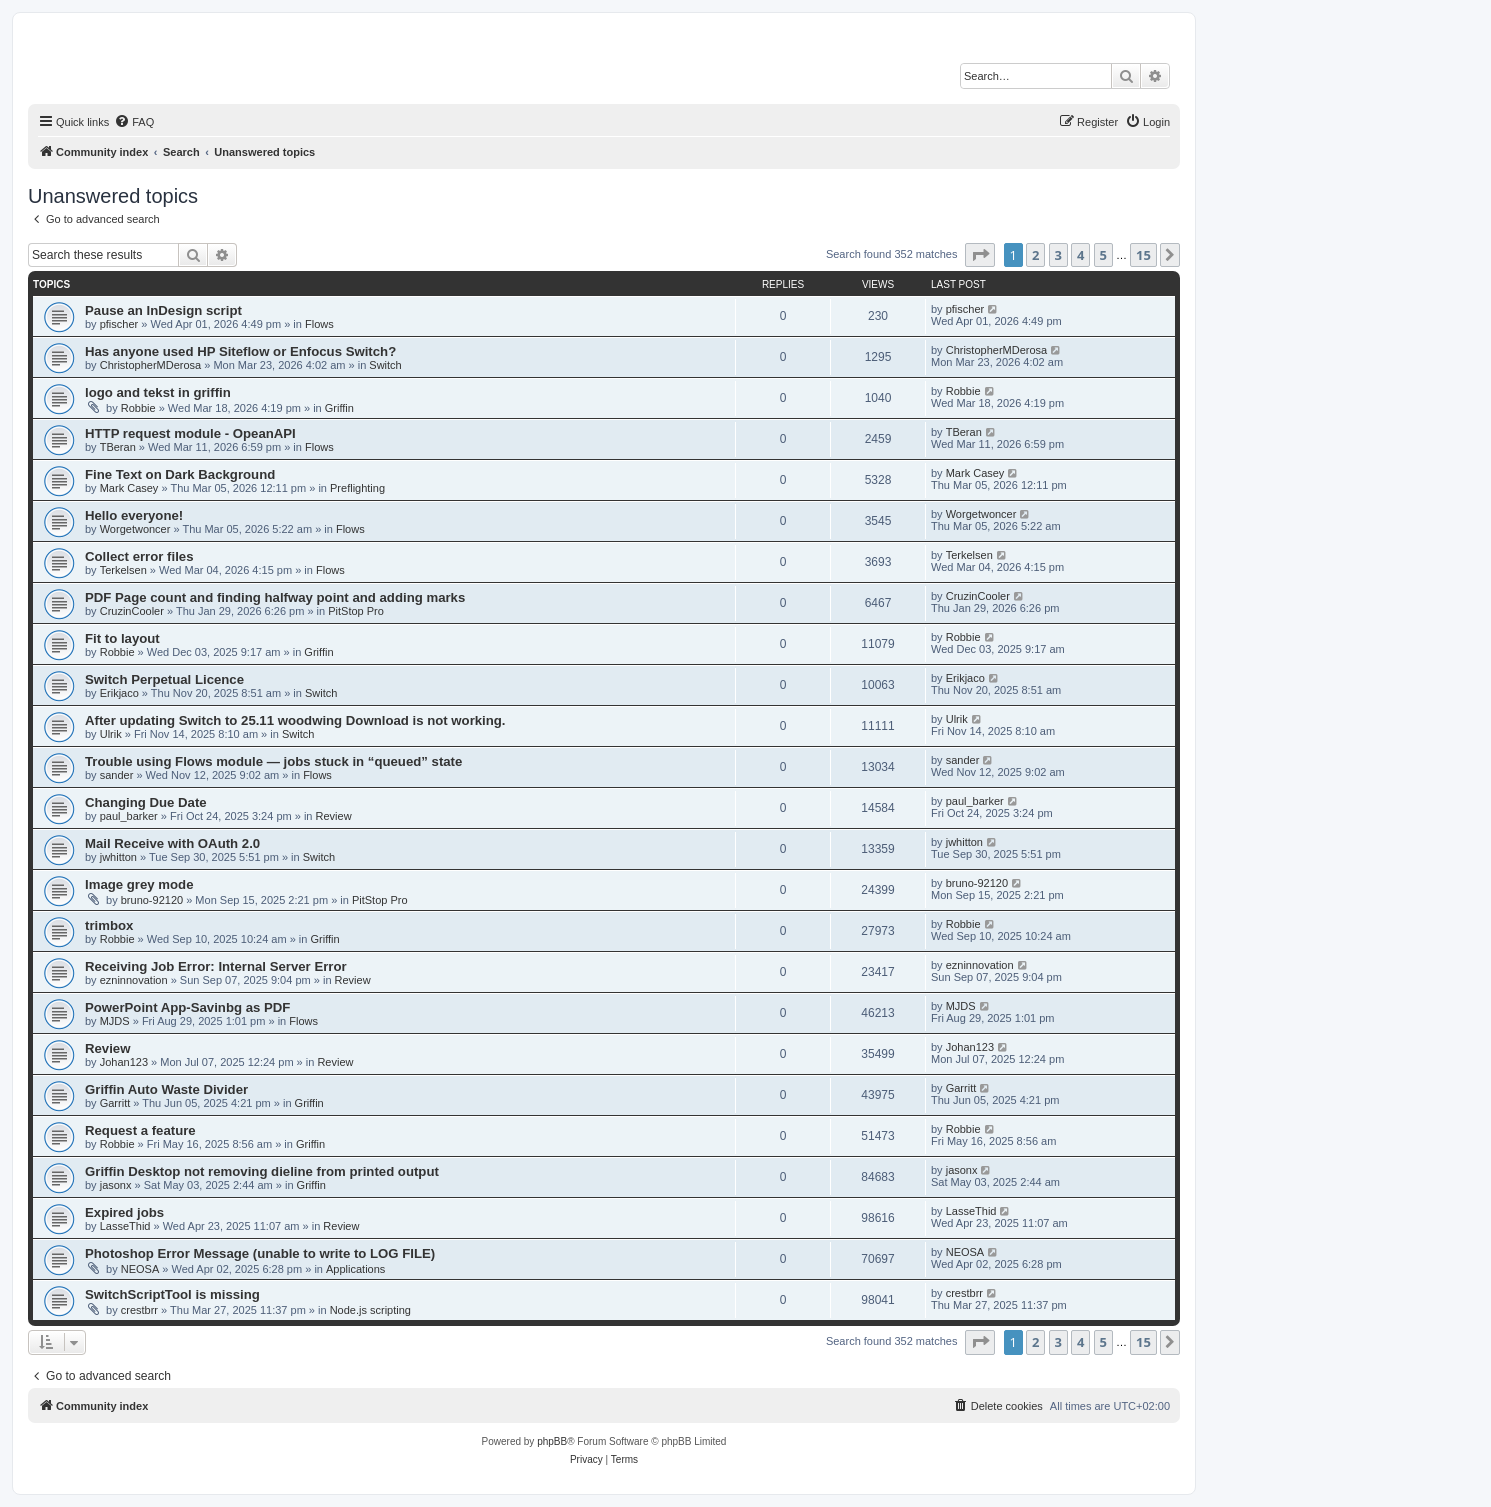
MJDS (115, 1021)
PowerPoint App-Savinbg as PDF (187, 1007)
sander (117, 775)
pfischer (119, 324)
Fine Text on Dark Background (180, 474)
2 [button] (1035, 255)
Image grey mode (139, 884)
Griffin (339, 408)
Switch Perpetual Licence (164, 679)
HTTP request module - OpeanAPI (190, 433)
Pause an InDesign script (163, 310)
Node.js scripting (370, 1310)
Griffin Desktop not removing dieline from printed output (262, 1171)
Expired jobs (124, 1212)
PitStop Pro (356, 611)
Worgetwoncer (135, 529)
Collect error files (139, 556)
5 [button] (1103, 255)
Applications (355, 1269)
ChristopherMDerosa (150, 365)
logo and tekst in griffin (158, 392)
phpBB (552, 1441)
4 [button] (1080, 255)
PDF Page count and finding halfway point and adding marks (275, 597)
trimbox (109, 925)
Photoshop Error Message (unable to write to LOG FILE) (260, 1253)
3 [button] (1058, 255)
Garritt (115, 1103)
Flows (319, 324)
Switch (385, 365)
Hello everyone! (134, 515)
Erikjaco (119, 693)
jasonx (116, 1185)
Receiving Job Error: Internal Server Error (216, 966)
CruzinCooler (132, 611)
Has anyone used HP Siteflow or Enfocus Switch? (240, 351)
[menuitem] (134, 122)
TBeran (118, 447)
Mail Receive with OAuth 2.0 (172, 843)
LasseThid (125, 1226)
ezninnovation (134, 980)
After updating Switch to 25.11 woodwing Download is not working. (295, 720)
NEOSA (140, 1269)
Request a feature (140, 1130)
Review (334, 816)
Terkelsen (123, 570)
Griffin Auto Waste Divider (166, 1089)
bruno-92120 (152, 900)
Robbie (138, 408)
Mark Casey (129, 488)
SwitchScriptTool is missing (172, 1294)
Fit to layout (122, 638)
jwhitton (118, 857)
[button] (980, 255)
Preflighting (357, 488)
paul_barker (129, 816)
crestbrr (139, 1310)
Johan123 (124, 1062)
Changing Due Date (146, 802)
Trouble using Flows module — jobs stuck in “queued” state (273, 761)
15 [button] (1143, 255)
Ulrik (111, 734)
